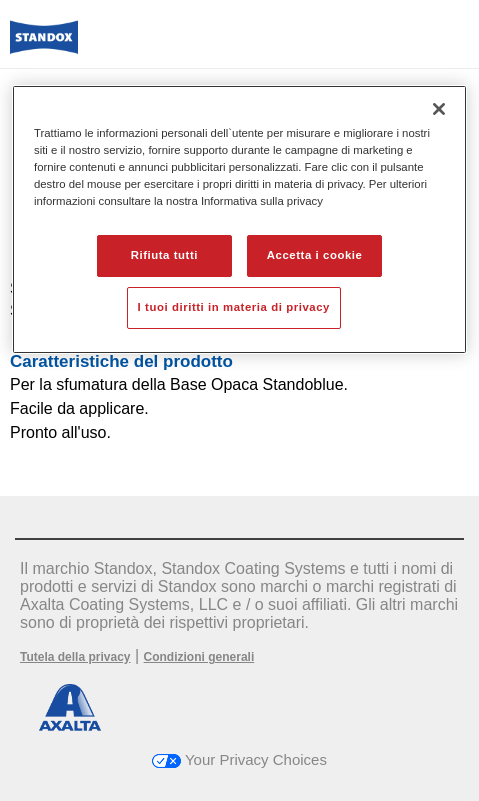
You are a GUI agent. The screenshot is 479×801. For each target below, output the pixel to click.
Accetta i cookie (315, 255)
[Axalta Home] (44, 45)
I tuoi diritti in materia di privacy (234, 307)
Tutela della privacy (75, 657)
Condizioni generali (199, 657)
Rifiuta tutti (164, 255)
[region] (239, 219)
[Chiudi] (439, 109)
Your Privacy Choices (239, 759)
